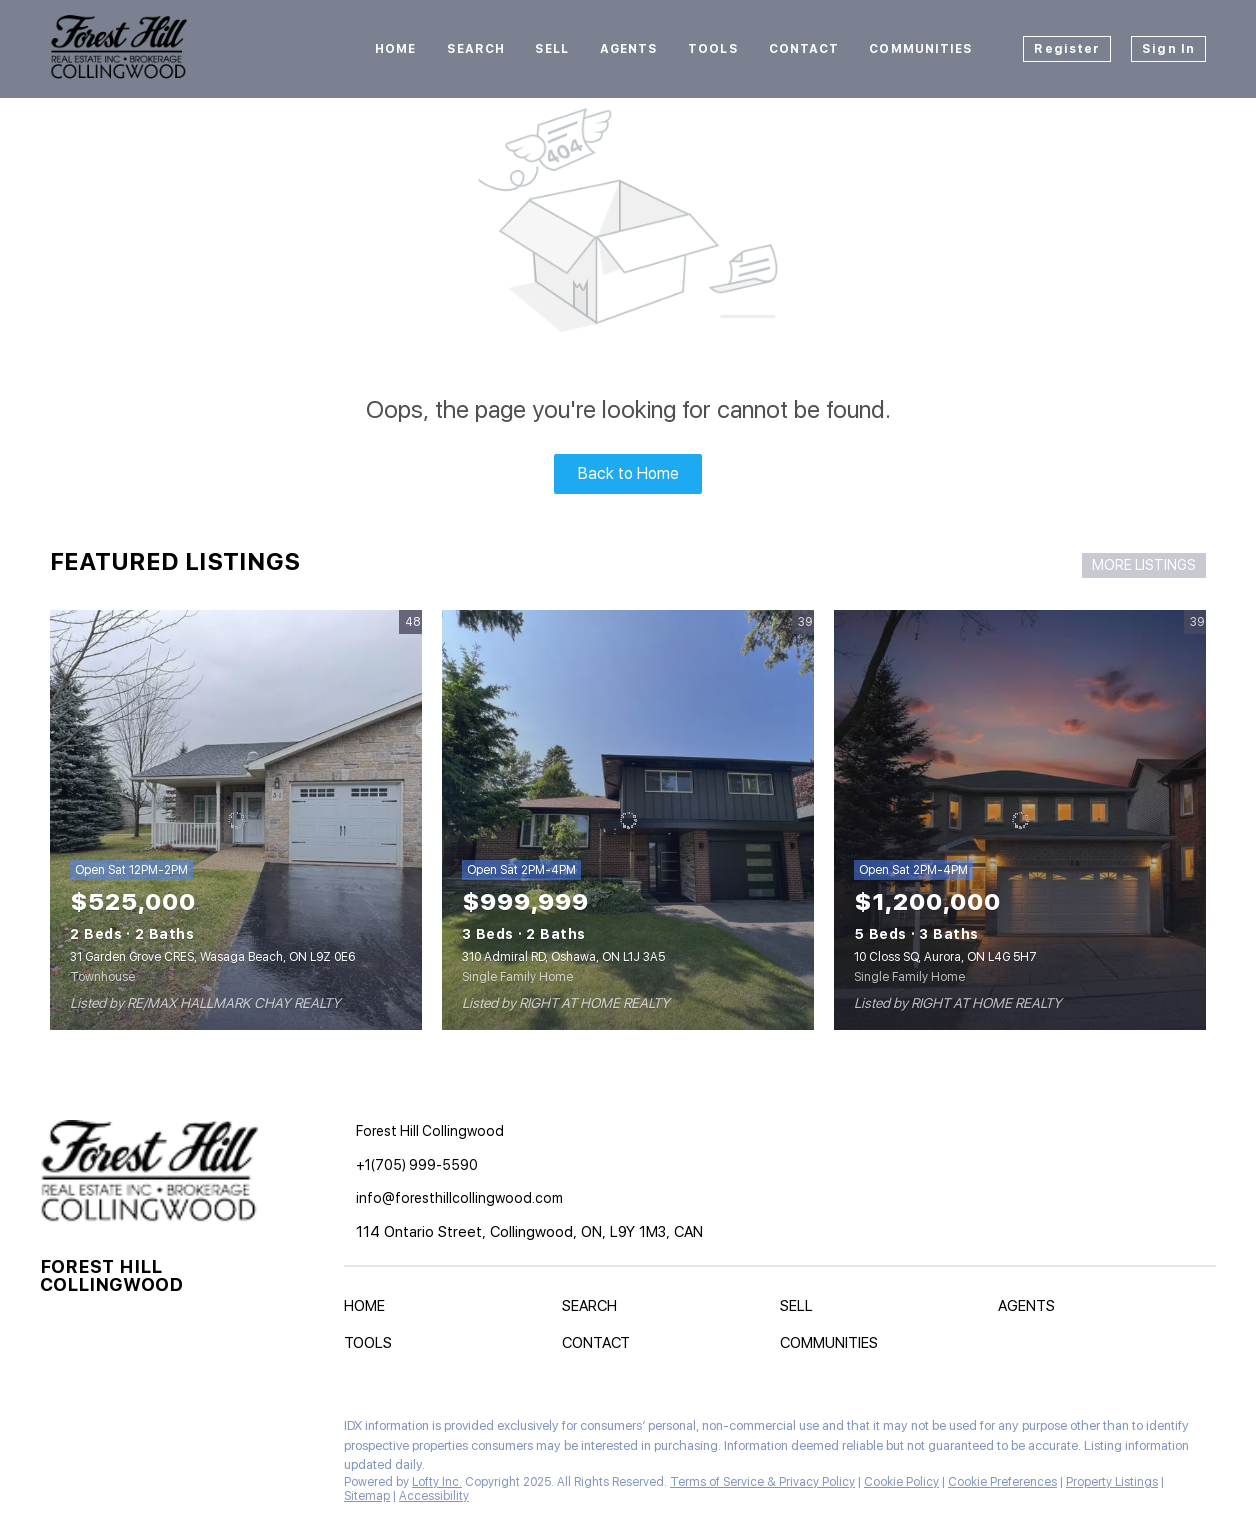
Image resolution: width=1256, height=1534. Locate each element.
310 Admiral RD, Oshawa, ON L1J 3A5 (563, 957)
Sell (552, 49)
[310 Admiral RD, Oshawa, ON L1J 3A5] (628, 820)
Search (476, 49)
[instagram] (95, 1431)
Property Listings (1112, 1482)
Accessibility (434, 1496)
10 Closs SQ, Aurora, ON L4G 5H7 (945, 957)
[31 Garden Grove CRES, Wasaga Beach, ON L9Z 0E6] (236, 820)
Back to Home (628, 473)
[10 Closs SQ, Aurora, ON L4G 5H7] (1020, 820)
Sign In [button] (1168, 49)
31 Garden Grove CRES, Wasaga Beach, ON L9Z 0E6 (212, 957)
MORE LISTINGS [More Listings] (1144, 565)
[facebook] (55, 1431)
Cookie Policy (901, 1482)
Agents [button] (629, 49)
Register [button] (1067, 49)
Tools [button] (713, 49)
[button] (369, 1310)
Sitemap (367, 1496)
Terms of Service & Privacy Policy (762, 1482)
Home (395, 49)
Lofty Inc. (437, 1482)
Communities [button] (921, 49)
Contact (804, 49)
